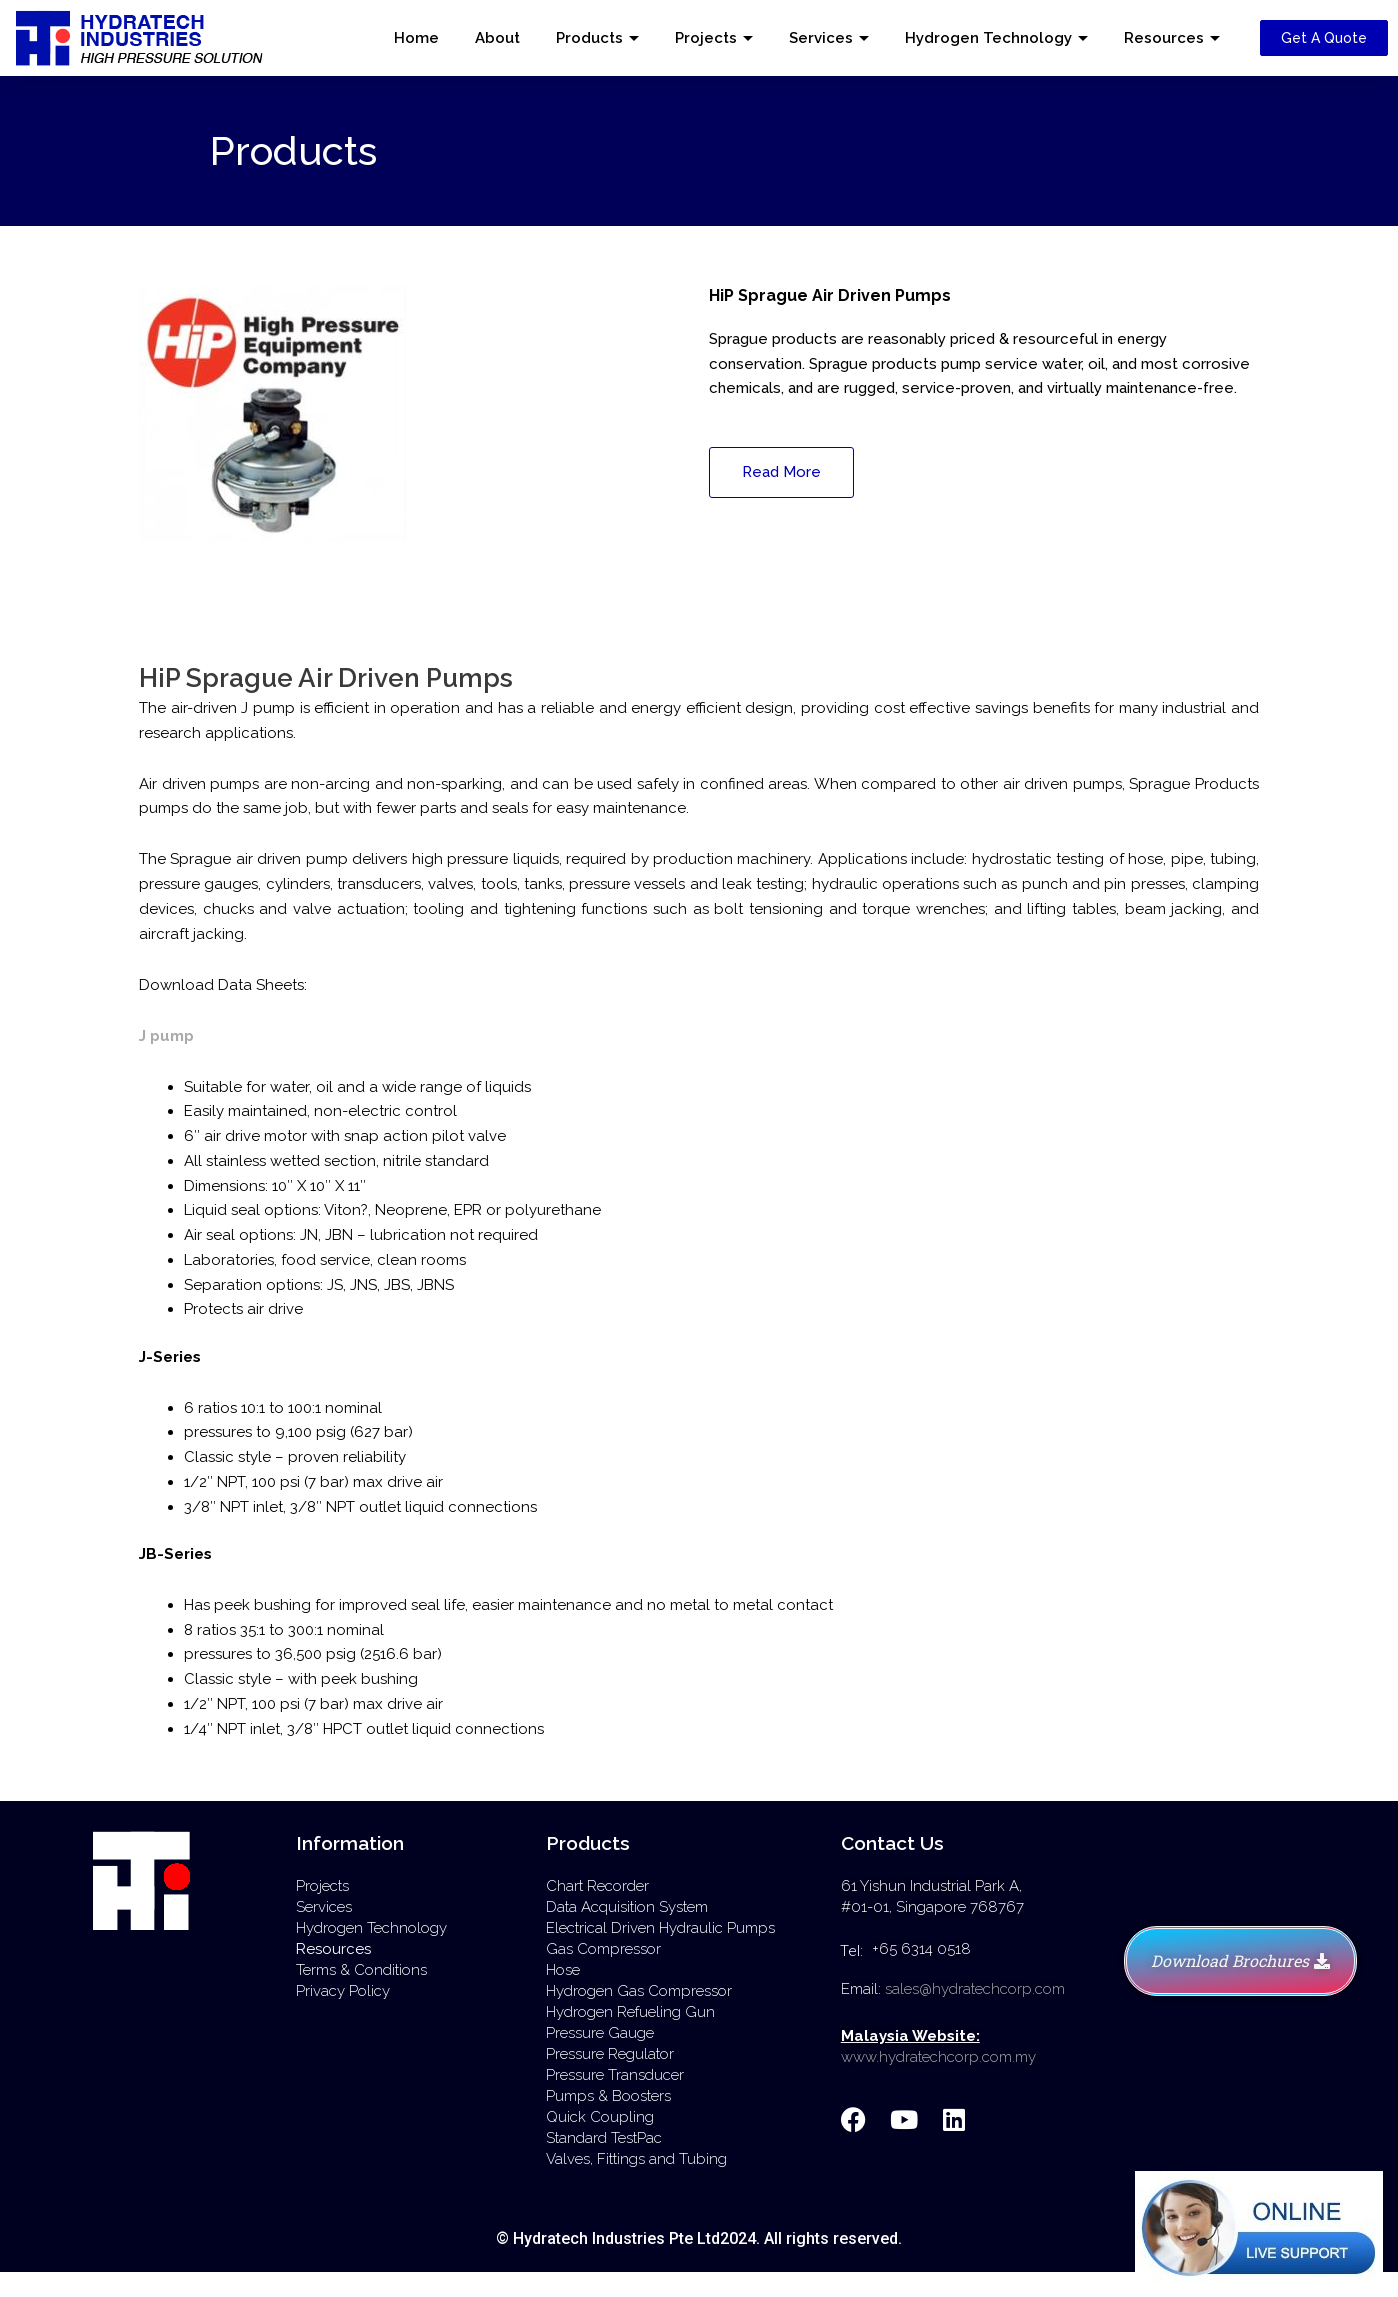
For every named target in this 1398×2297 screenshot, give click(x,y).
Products (589, 38)
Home (416, 38)
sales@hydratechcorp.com (975, 1989)
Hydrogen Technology (988, 38)
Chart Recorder (597, 1886)
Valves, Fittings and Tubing (636, 2159)
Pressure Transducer (615, 2075)
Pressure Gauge (600, 2033)
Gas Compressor (603, 1949)
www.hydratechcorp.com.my (938, 2057)
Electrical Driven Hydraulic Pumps (660, 1928)
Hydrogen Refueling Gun (630, 2012)
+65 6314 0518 (921, 1949)
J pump (166, 1036)
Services (821, 38)
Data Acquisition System (627, 1907)
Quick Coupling (600, 2117)
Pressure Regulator (610, 2054)
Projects (706, 38)
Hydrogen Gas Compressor (639, 1991)
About (497, 38)
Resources (1164, 38)
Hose (563, 1970)
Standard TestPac (604, 2138)
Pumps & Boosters (608, 2096)
